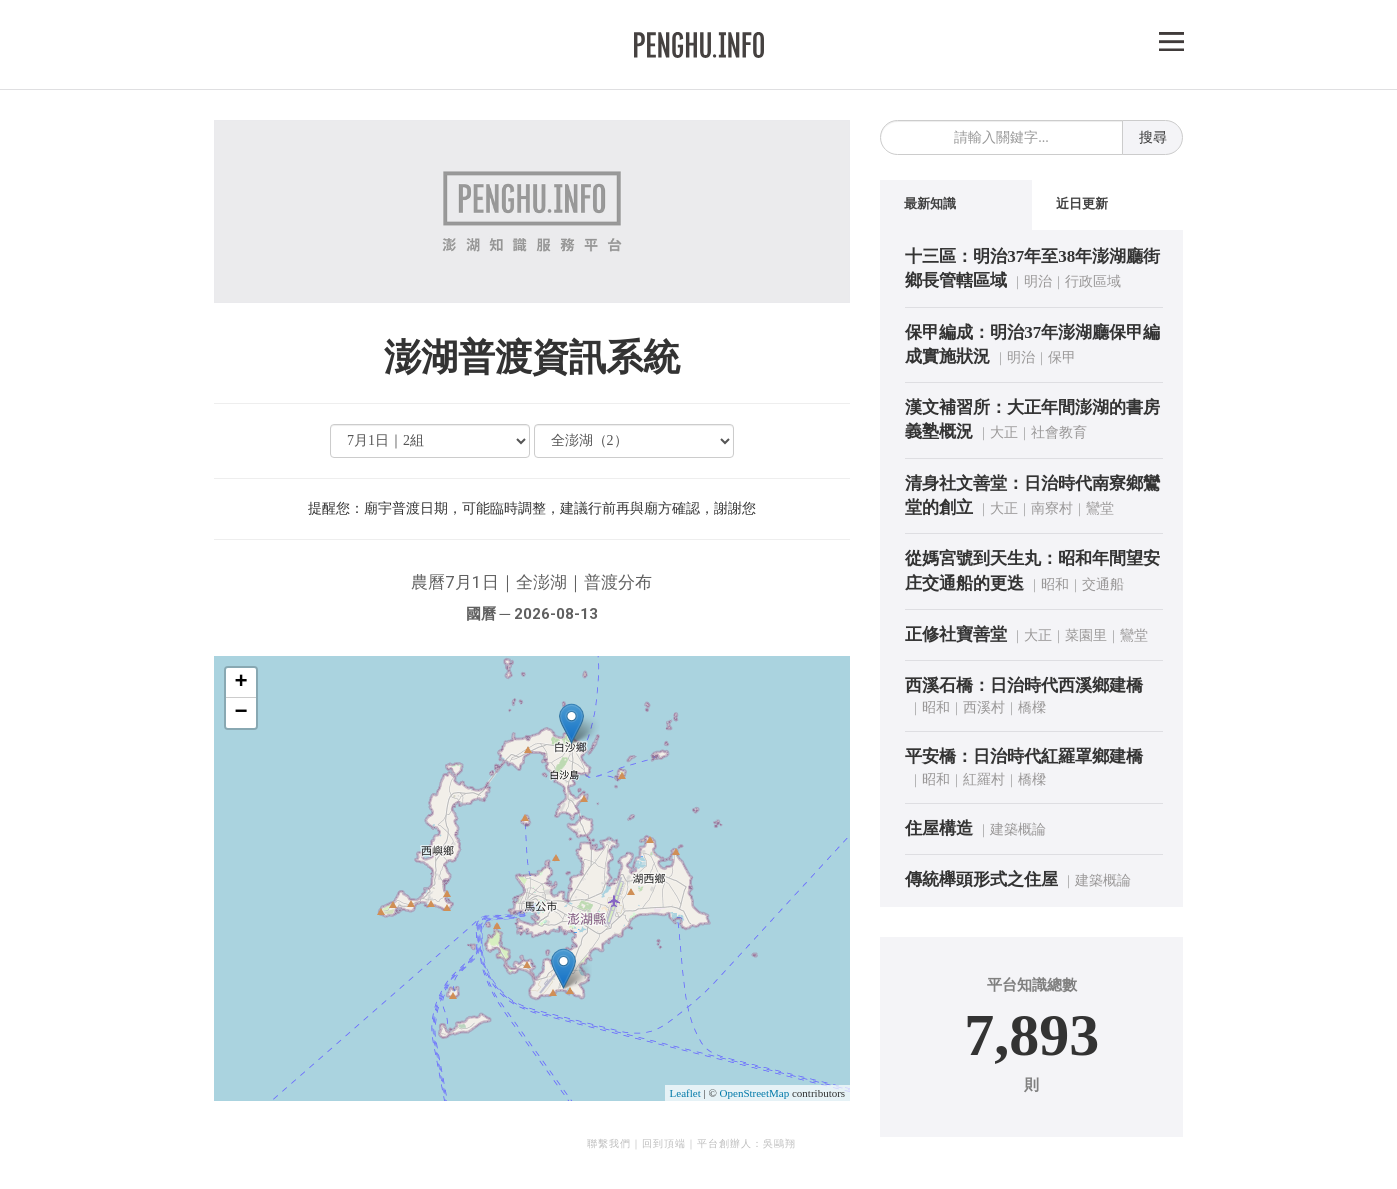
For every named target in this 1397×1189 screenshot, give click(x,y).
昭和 (1055, 584)
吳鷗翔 (779, 1143)
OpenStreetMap (755, 1093)
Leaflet (685, 1093)
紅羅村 (984, 779)
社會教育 (1059, 432)
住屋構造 (939, 828)
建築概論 (1018, 829)
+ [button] (240, 683)
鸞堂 (1100, 508)
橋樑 (1032, 707)
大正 (1004, 432)
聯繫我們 (609, 1143)
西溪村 (984, 707)
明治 (1038, 281)
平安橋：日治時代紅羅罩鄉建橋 (1024, 756)
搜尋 (1153, 137)
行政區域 (1093, 281)
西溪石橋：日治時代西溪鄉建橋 (1024, 685)
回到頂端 (664, 1143)
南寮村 (1052, 508)
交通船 (1103, 584)
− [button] (240, 713)
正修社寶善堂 (956, 634)
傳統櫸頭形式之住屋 (981, 879)
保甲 (1062, 357)
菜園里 (1086, 635)
